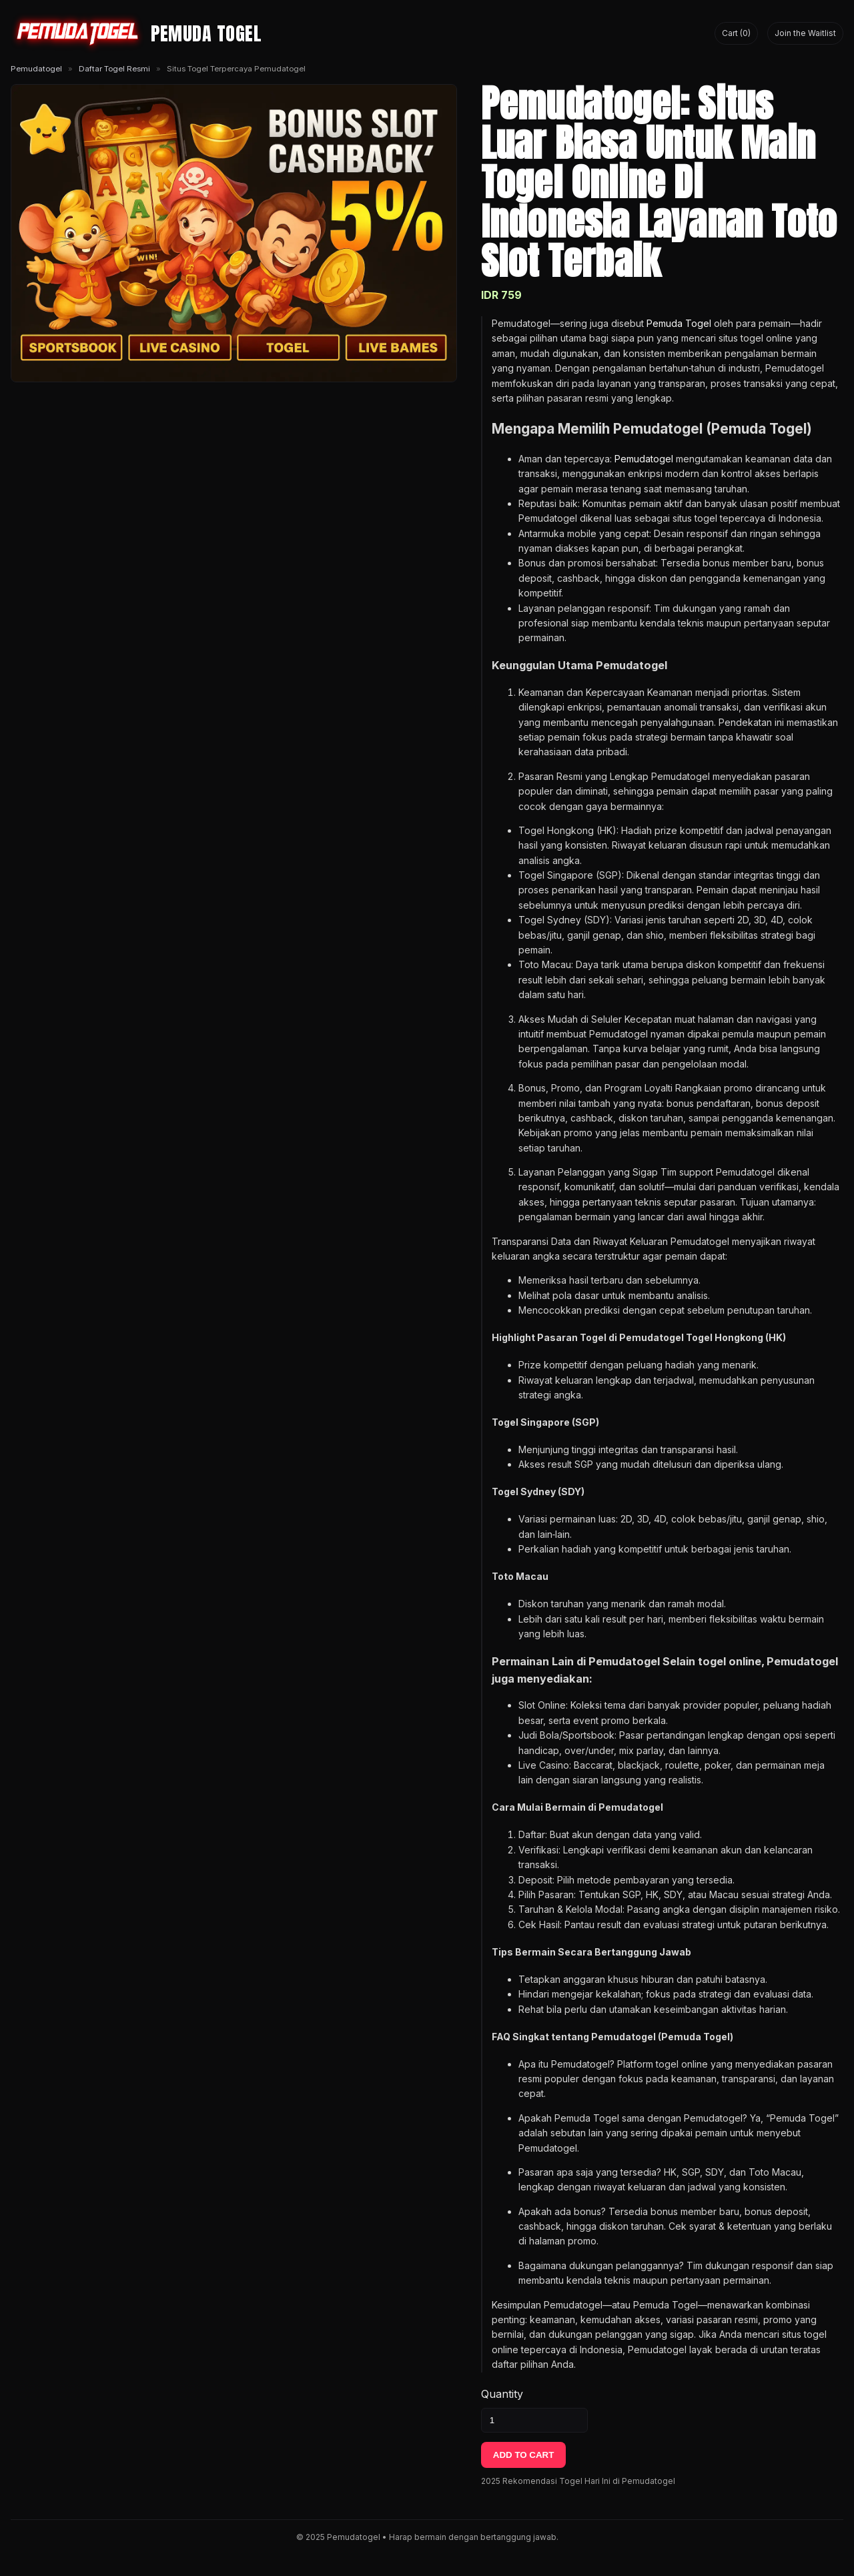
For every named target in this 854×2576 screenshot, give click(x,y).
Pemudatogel (36, 68)
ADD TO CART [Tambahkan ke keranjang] (523, 2455)
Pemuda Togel (679, 323)
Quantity (502, 2394)
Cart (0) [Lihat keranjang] (736, 33)
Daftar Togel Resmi (114, 68)
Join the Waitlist (805, 33)
